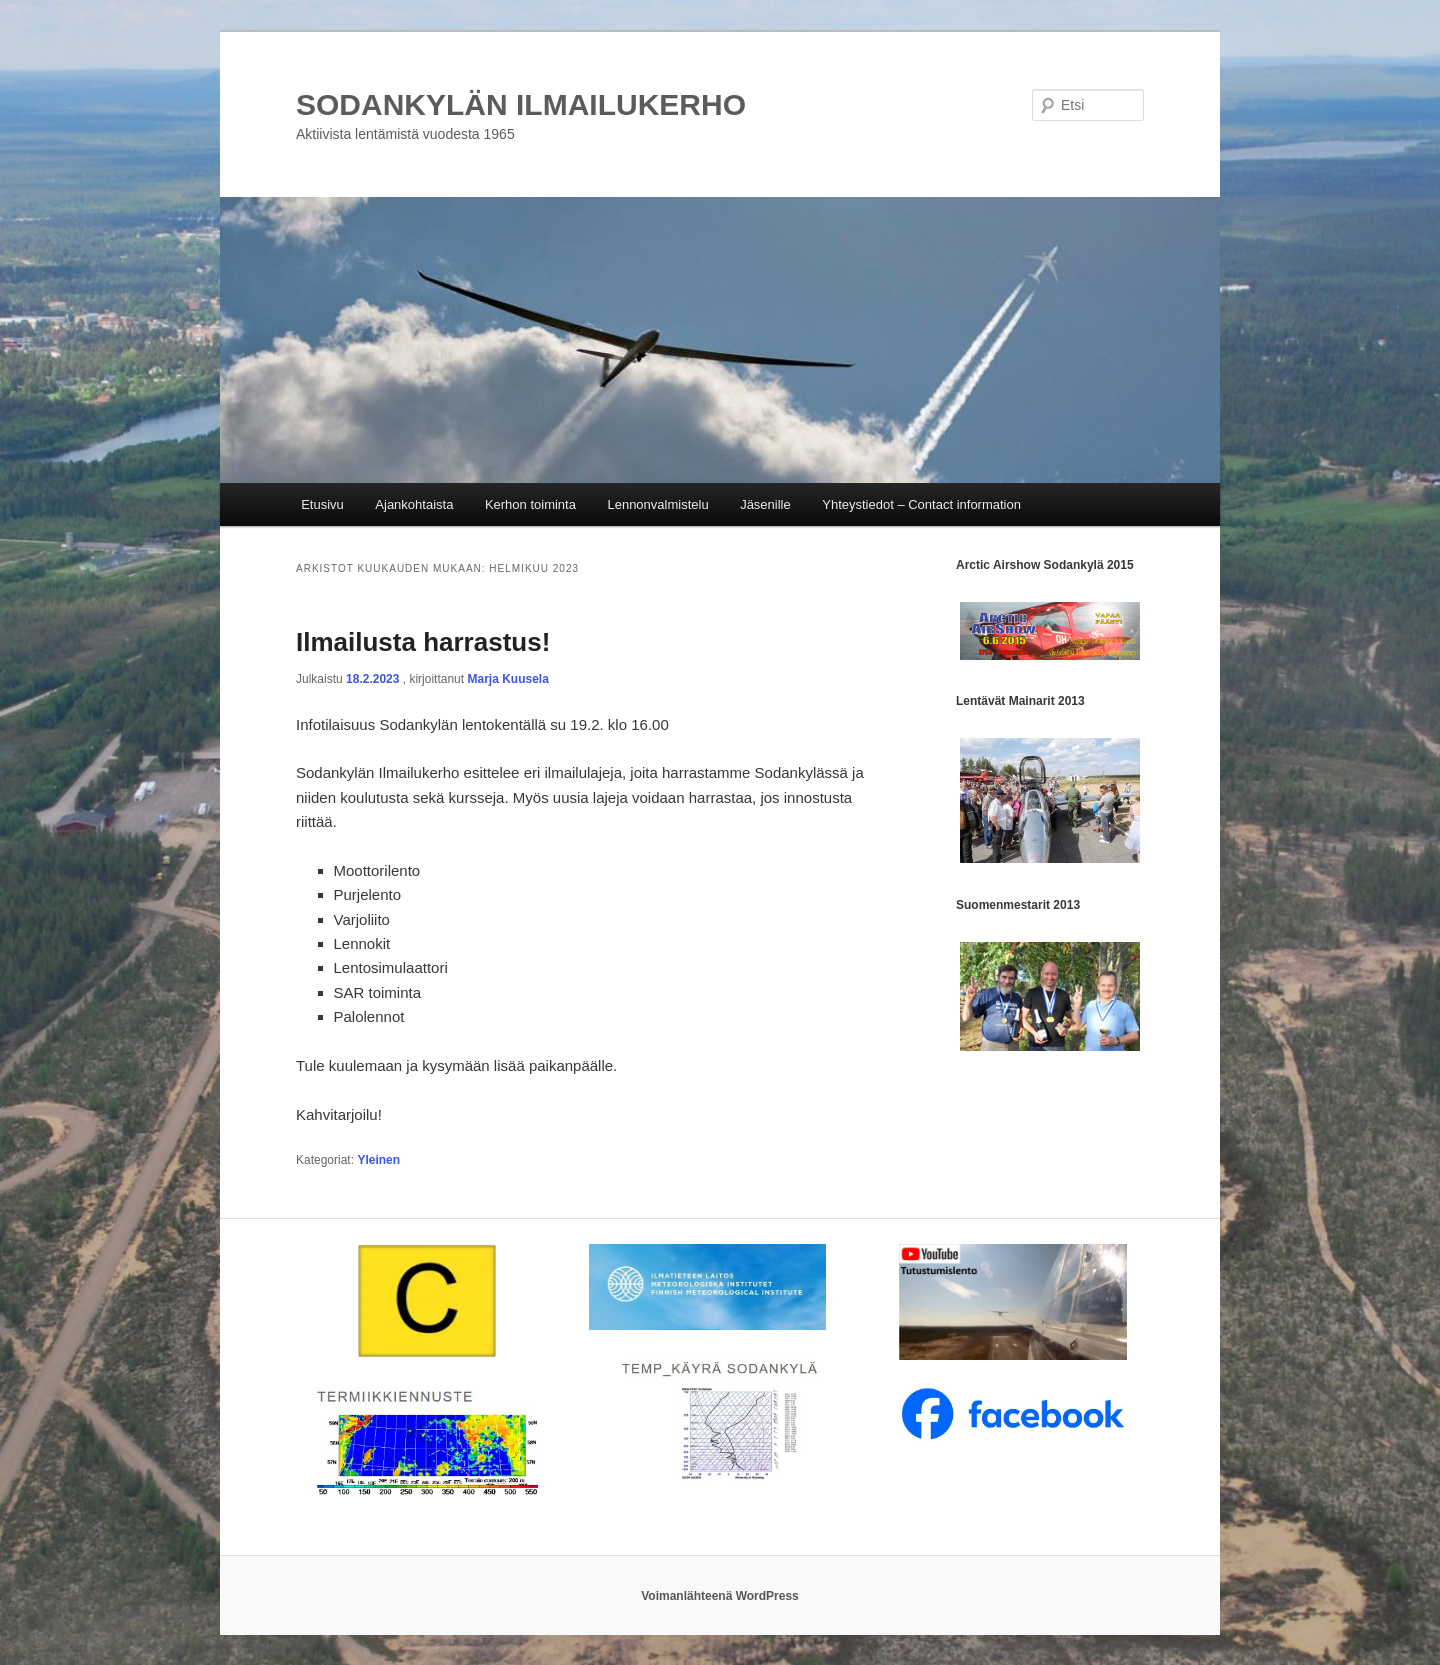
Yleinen (378, 1160)
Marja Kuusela (507, 679)
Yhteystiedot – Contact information (921, 504)
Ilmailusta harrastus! (423, 642)
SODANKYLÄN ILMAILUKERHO (521, 104)
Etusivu (322, 504)
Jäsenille (765, 504)
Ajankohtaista (414, 504)
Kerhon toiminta (530, 504)
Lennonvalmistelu (657, 504)
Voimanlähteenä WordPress (720, 1596)
